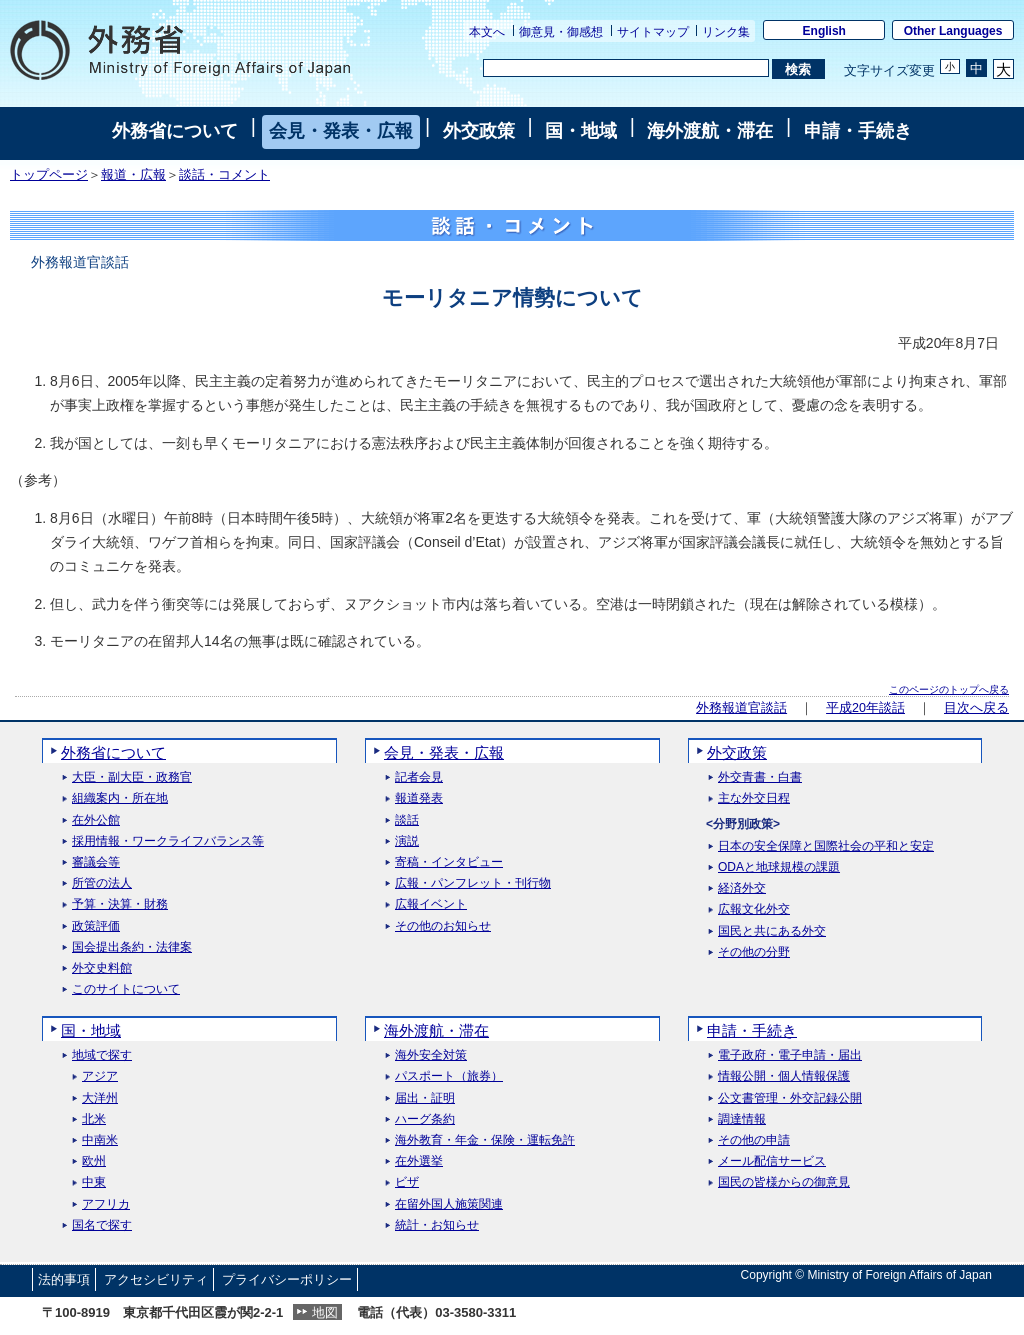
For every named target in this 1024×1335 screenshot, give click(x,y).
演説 (407, 841)
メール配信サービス (772, 1161)
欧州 (94, 1161)
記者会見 (419, 777)
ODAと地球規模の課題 (779, 867)
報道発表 (419, 798)
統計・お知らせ (437, 1225)
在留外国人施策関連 (449, 1204)
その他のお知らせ (443, 926)
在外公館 (96, 820)
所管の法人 (102, 883)
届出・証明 (425, 1098)
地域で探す (102, 1055)
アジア (100, 1076)
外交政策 (479, 131)
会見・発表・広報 (341, 131)
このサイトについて (126, 989)
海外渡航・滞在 (710, 131)
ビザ (407, 1182)
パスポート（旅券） (449, 1076)
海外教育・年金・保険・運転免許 (485, 1140)
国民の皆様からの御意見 (784, 1182)
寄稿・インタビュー (449, 862)
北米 (94, 1119)
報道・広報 (133, 175)
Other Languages (953, 31)
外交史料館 (102, 968)
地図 (325, 1312)
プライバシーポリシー (287, 1279)
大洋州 (100, 1098)
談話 (407, 820)
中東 (94, 1182)
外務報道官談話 (741, 708)
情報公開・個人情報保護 (784, 1076)
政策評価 (96, 926)
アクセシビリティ (156, 1279)
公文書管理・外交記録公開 (790, 1098)
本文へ (487, 32)
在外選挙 (419, 1161)
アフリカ (106, 1204)
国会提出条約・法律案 (132, 947)
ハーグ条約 (425, 1119)
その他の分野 (754, 952)
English (824, 31)
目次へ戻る (976, 708)
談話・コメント (224, 175)
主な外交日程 (754, 798)
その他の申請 (754, 1140)
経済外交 (742, 888)
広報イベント (431, 904)
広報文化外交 (754, 909)
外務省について (175, 131)
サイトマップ (653, 32)
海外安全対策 (431, 1055)
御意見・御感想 (561, 32)
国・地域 (581, 131)
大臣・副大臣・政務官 (132, 777)
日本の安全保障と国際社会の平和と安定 (826, 846)
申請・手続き (858, 131)
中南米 (100, 1140)
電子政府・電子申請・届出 (790, 1055)
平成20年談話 (865, 708)
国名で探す (102, 1225)
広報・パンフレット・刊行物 (473, 883)
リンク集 (726, 32)
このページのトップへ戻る (949, 689)
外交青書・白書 (760, 777)
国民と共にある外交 (772, 931)
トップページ (49, 175)
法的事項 (64, 1279)
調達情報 (742, 1119)
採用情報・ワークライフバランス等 (168, 841)
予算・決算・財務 (120, 904)
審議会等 (96, 862)
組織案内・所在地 (120, 798)
